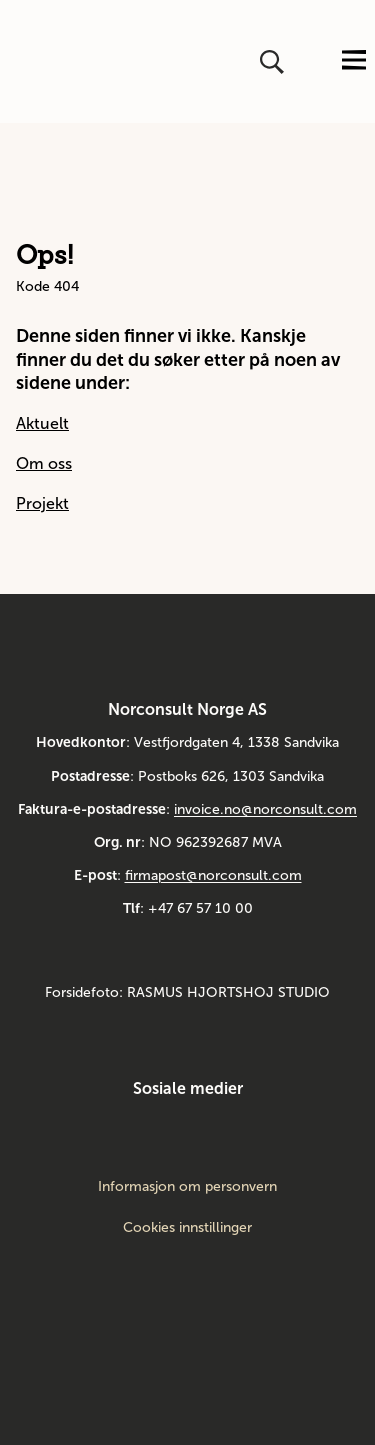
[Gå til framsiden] (27, 62)
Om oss (44, 463)
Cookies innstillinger (187, 1227)
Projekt (42, 503)
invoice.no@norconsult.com (265, 809)
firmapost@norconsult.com (213, 875)
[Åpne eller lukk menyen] (354, 61)
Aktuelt (42, 423)
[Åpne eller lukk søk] (274, 62)
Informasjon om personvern (187, 1187)
